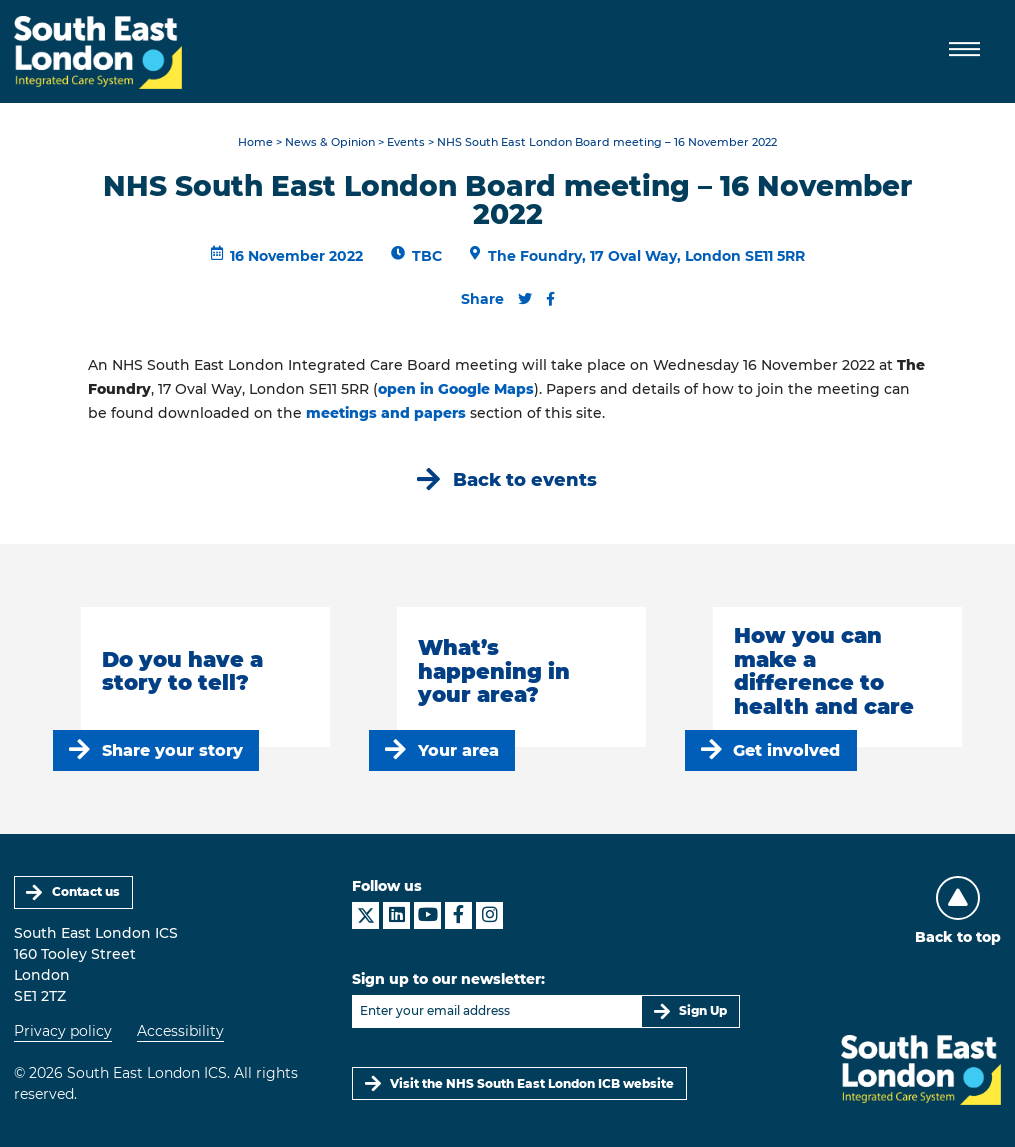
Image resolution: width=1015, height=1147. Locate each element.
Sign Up (703, 1010)
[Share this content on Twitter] (525, 299)
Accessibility (180, 1031)
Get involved (786, 750)
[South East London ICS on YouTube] (427, 915)
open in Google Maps (456, 389)
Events (406, 142)
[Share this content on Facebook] (550, 299)
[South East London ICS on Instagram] (489, 915)
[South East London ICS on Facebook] (458, 915)
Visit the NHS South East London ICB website (532, 1083)
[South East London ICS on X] (365, 915)
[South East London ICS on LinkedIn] (396, 915)
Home (255, 142)
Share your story (172, 750)
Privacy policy (63, 1031)
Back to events (525, 479)
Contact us (86, 891)
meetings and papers (386, 413)
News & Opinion (330, 142)
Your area (458, 750)
